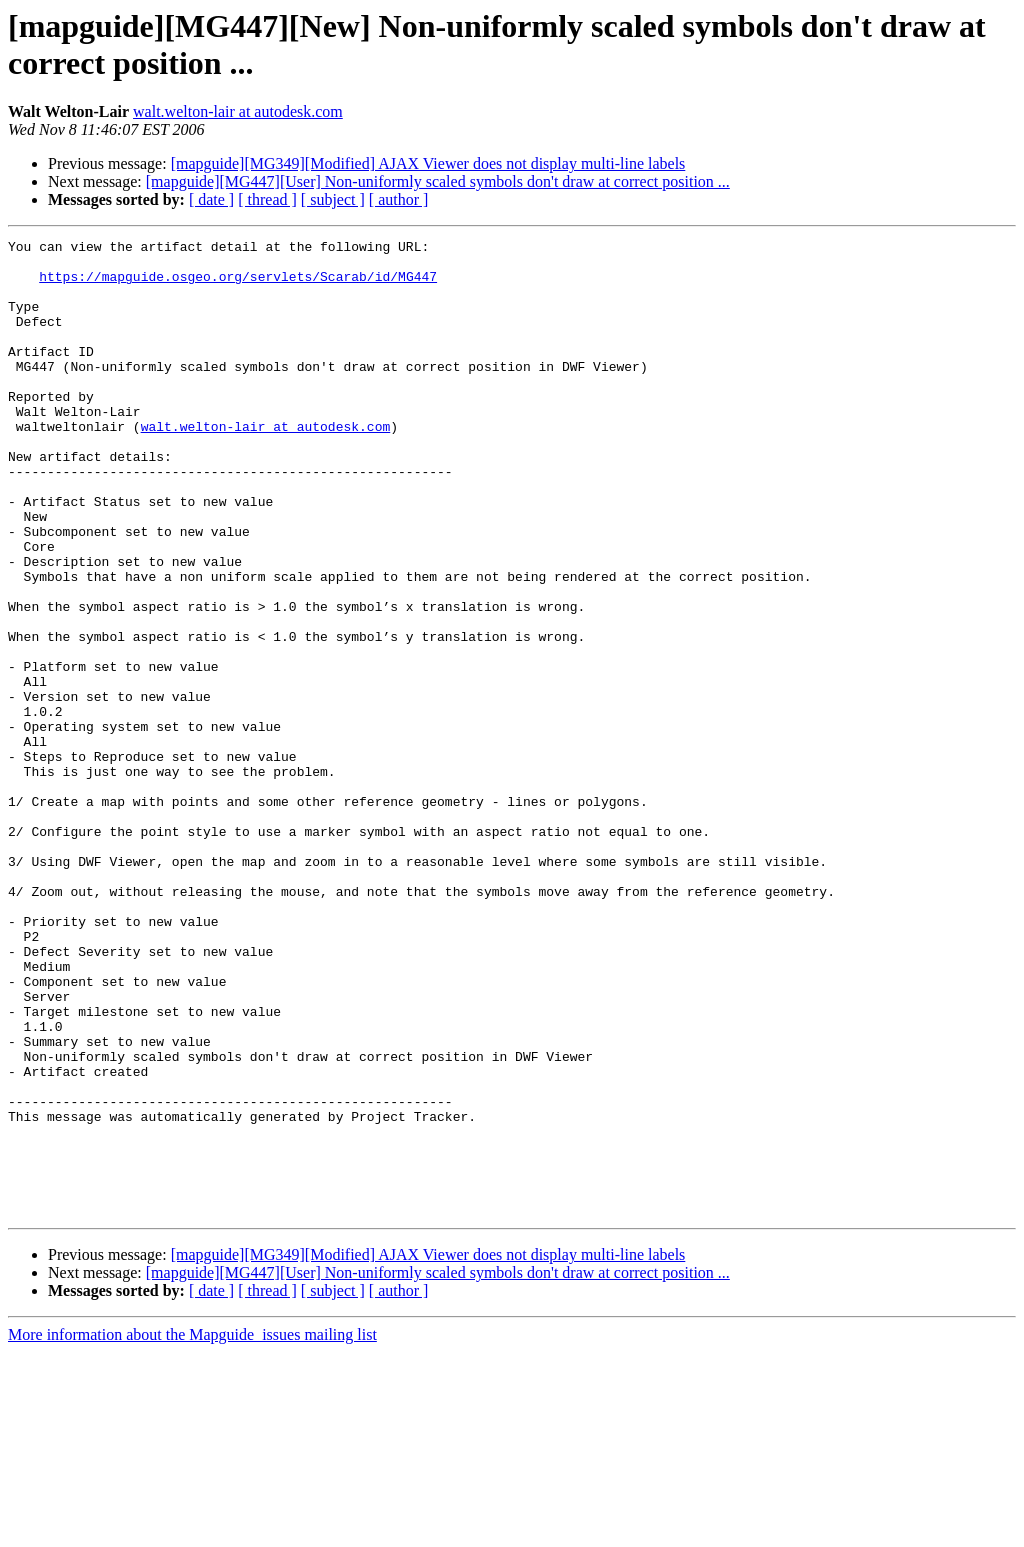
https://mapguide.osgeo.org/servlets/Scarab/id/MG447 (238, 285)
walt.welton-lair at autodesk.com (238, 111)
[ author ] (399, 199)
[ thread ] (267, 199)
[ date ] (211, 199)
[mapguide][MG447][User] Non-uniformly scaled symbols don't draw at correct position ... (438, 181)
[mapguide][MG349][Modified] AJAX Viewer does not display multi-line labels (428, 163)
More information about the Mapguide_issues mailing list (192, 1529)
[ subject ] (333, 199)
